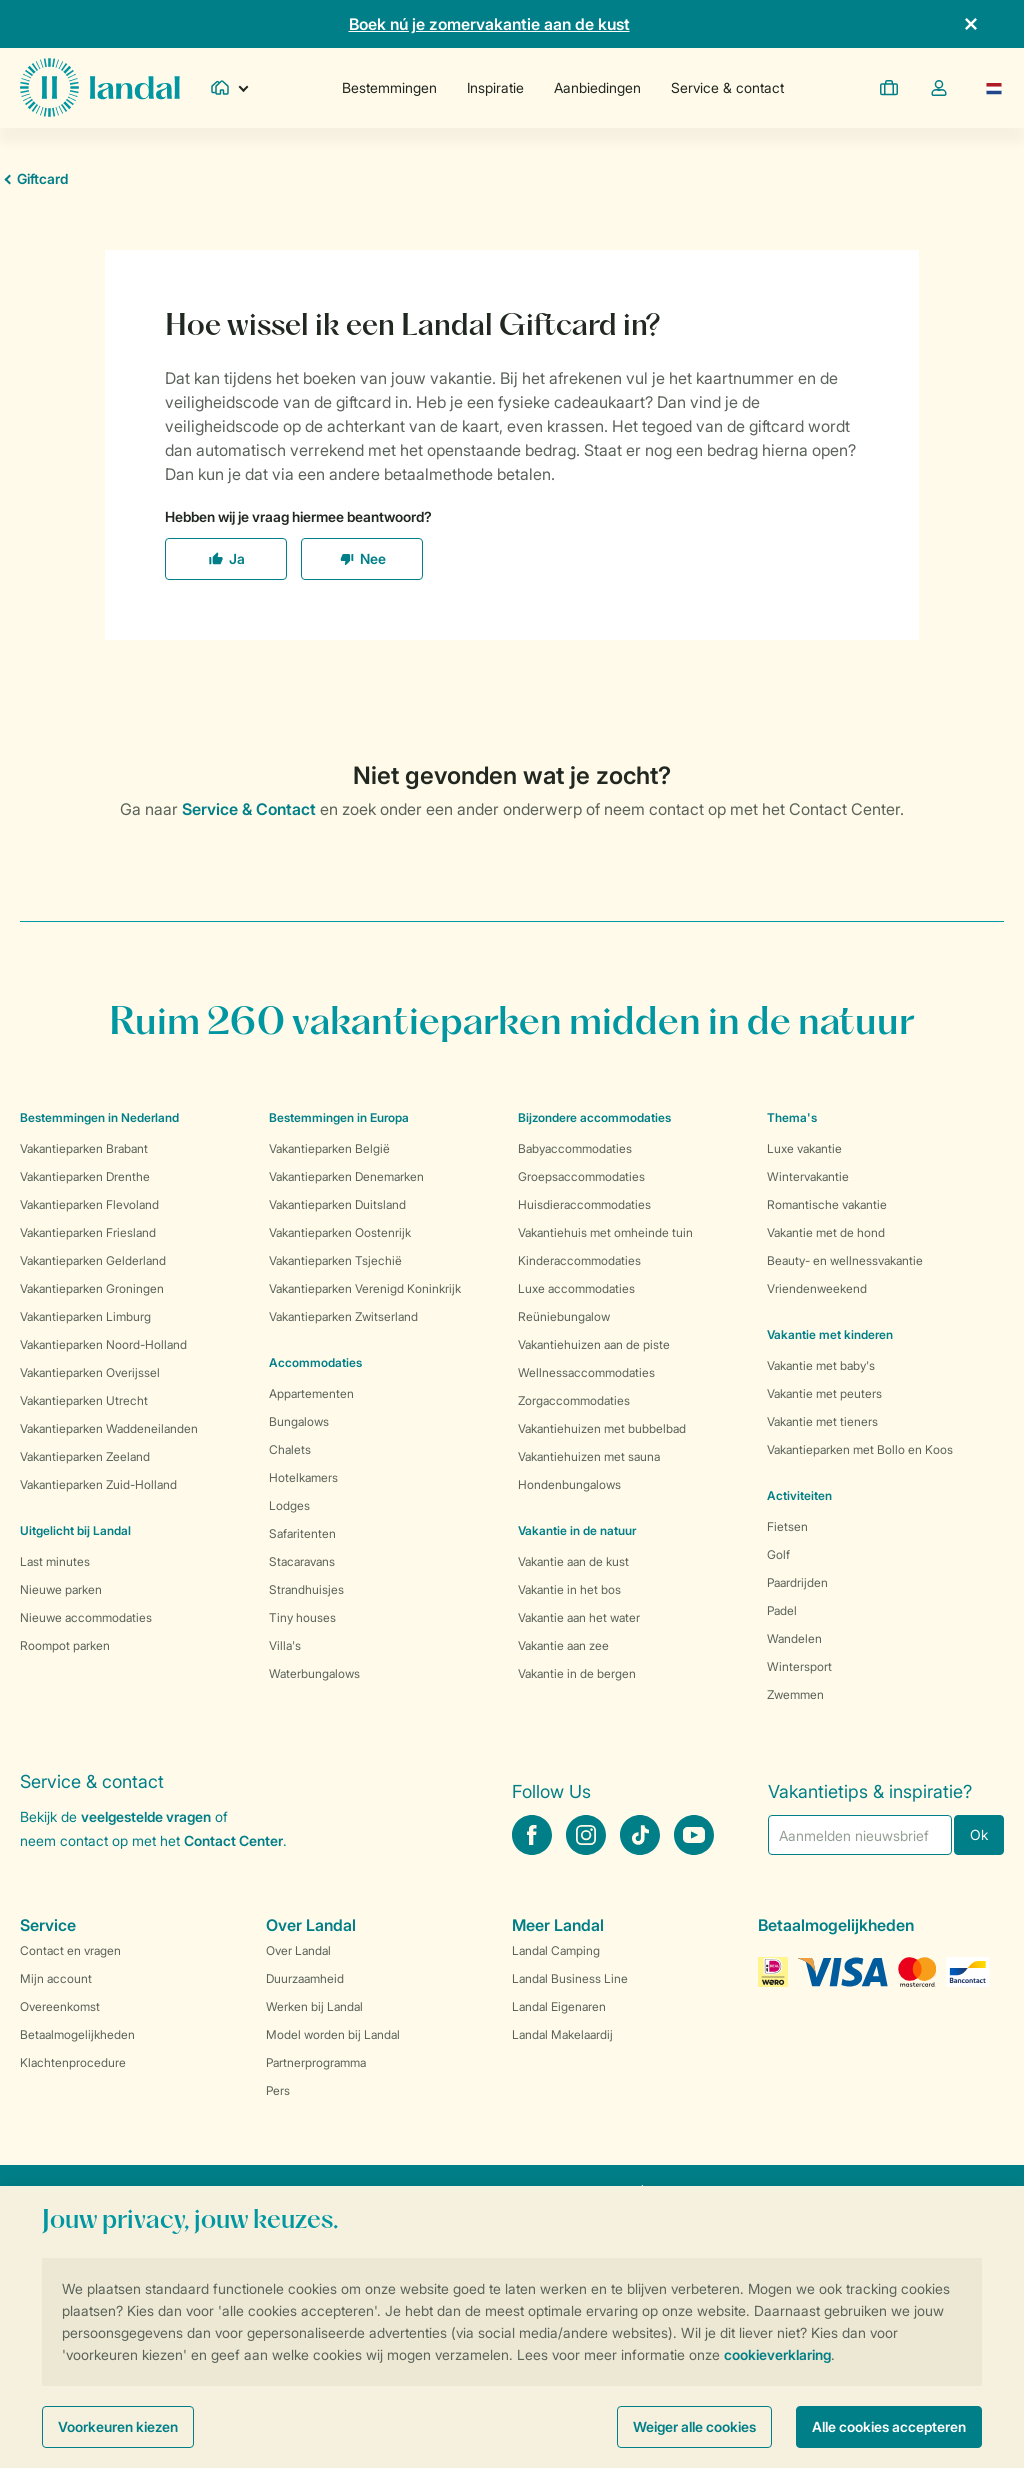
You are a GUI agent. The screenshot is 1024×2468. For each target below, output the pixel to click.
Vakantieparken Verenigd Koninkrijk (365, 1288)
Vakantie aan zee (563, 1645)
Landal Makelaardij (562, 2034)
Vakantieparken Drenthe (85, 1176)
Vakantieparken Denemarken (346, 1176)
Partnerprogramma (316, 2062)
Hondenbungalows (569, 1484)
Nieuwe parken (61, 1589)
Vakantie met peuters (824, 1393)
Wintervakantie (808, 1176)
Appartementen (311, 1393)
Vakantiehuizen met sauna (589, 1456)
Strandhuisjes (306, 1589)
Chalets (290, 1449)
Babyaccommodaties (575, 1148)
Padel (782, 1610)
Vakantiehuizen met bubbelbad (602, 1428)
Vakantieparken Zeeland (85, 1456)
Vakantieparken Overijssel (90, 1372)
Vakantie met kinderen (830, 1334)
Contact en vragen (70, 1950)
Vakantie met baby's (821, 1365)
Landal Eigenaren (559, 2006)
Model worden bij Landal (333, 2034)
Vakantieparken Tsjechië (335, 1260)
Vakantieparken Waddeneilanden (109, 1428)
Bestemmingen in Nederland (99, 1117)
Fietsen (787, 1526)
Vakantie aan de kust (573, 1561)
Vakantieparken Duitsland (337, 1204)
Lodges (289, 1505)
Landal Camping (556, 1950)
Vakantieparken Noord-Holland (103, 1344)
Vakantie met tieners (822, 1421)
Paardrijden (797, 1582)
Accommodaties (315, 1362)
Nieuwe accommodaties (86, 1617)
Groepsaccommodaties (581, 1176)
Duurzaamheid (305, 1978)
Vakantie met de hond (826, 1232)
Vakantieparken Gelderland (93, 1260)
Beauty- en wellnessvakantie (845, 1260)
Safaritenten (302, 1533)
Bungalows (299, 1421)
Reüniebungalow (564, 1316)
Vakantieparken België (329, 1148)
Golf (778, 1554)
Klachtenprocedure (73, 2062)
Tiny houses (302, 1617)
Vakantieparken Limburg (85, 1316)
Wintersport (799, 1666)
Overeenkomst (60, 2006)
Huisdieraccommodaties (584, 1204)
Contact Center (233, 1840)
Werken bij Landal (314, 2006)
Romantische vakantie (827, 1204)
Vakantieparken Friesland (88, 1232)
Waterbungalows (314, 1673)
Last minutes (55, 1561)
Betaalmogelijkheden (77, 2034)
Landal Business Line (570, 1978)
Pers (278, 2090)
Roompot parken (65, 1645)
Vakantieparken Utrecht (84, 1400)
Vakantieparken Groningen (92, 1288)
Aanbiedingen (597, 87)
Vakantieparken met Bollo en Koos (860, 1449)
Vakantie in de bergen (577, 1673)
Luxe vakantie (804, 1148)
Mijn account (56, 1978)
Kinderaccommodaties (579, 1260)
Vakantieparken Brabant (84, 1148)
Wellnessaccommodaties (586, 1372)
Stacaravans (302, 1561)
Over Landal (298, 1950)
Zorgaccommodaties (574, 1400)
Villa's (285, 1645)
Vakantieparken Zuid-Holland (98, 1484)
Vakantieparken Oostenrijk (340, 1232)
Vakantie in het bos (569, 1589)
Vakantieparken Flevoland (89, 1204)
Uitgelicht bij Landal (75, 1530)
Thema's (792, 1117)
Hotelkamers (303, 1477)
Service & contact (727, 87)
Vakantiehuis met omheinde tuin (605, 1232)
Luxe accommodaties (576, 1288)
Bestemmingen (389, 87)
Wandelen (794, 1638)
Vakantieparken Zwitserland (343, 1316)
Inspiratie (495, 87)
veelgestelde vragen (146, 1816)
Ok (979, 1834)
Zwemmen (795, 1694)
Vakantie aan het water (579, 1617)
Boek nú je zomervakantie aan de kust (489, 24)
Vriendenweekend (817, 1288)
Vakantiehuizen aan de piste (594, 1344)
